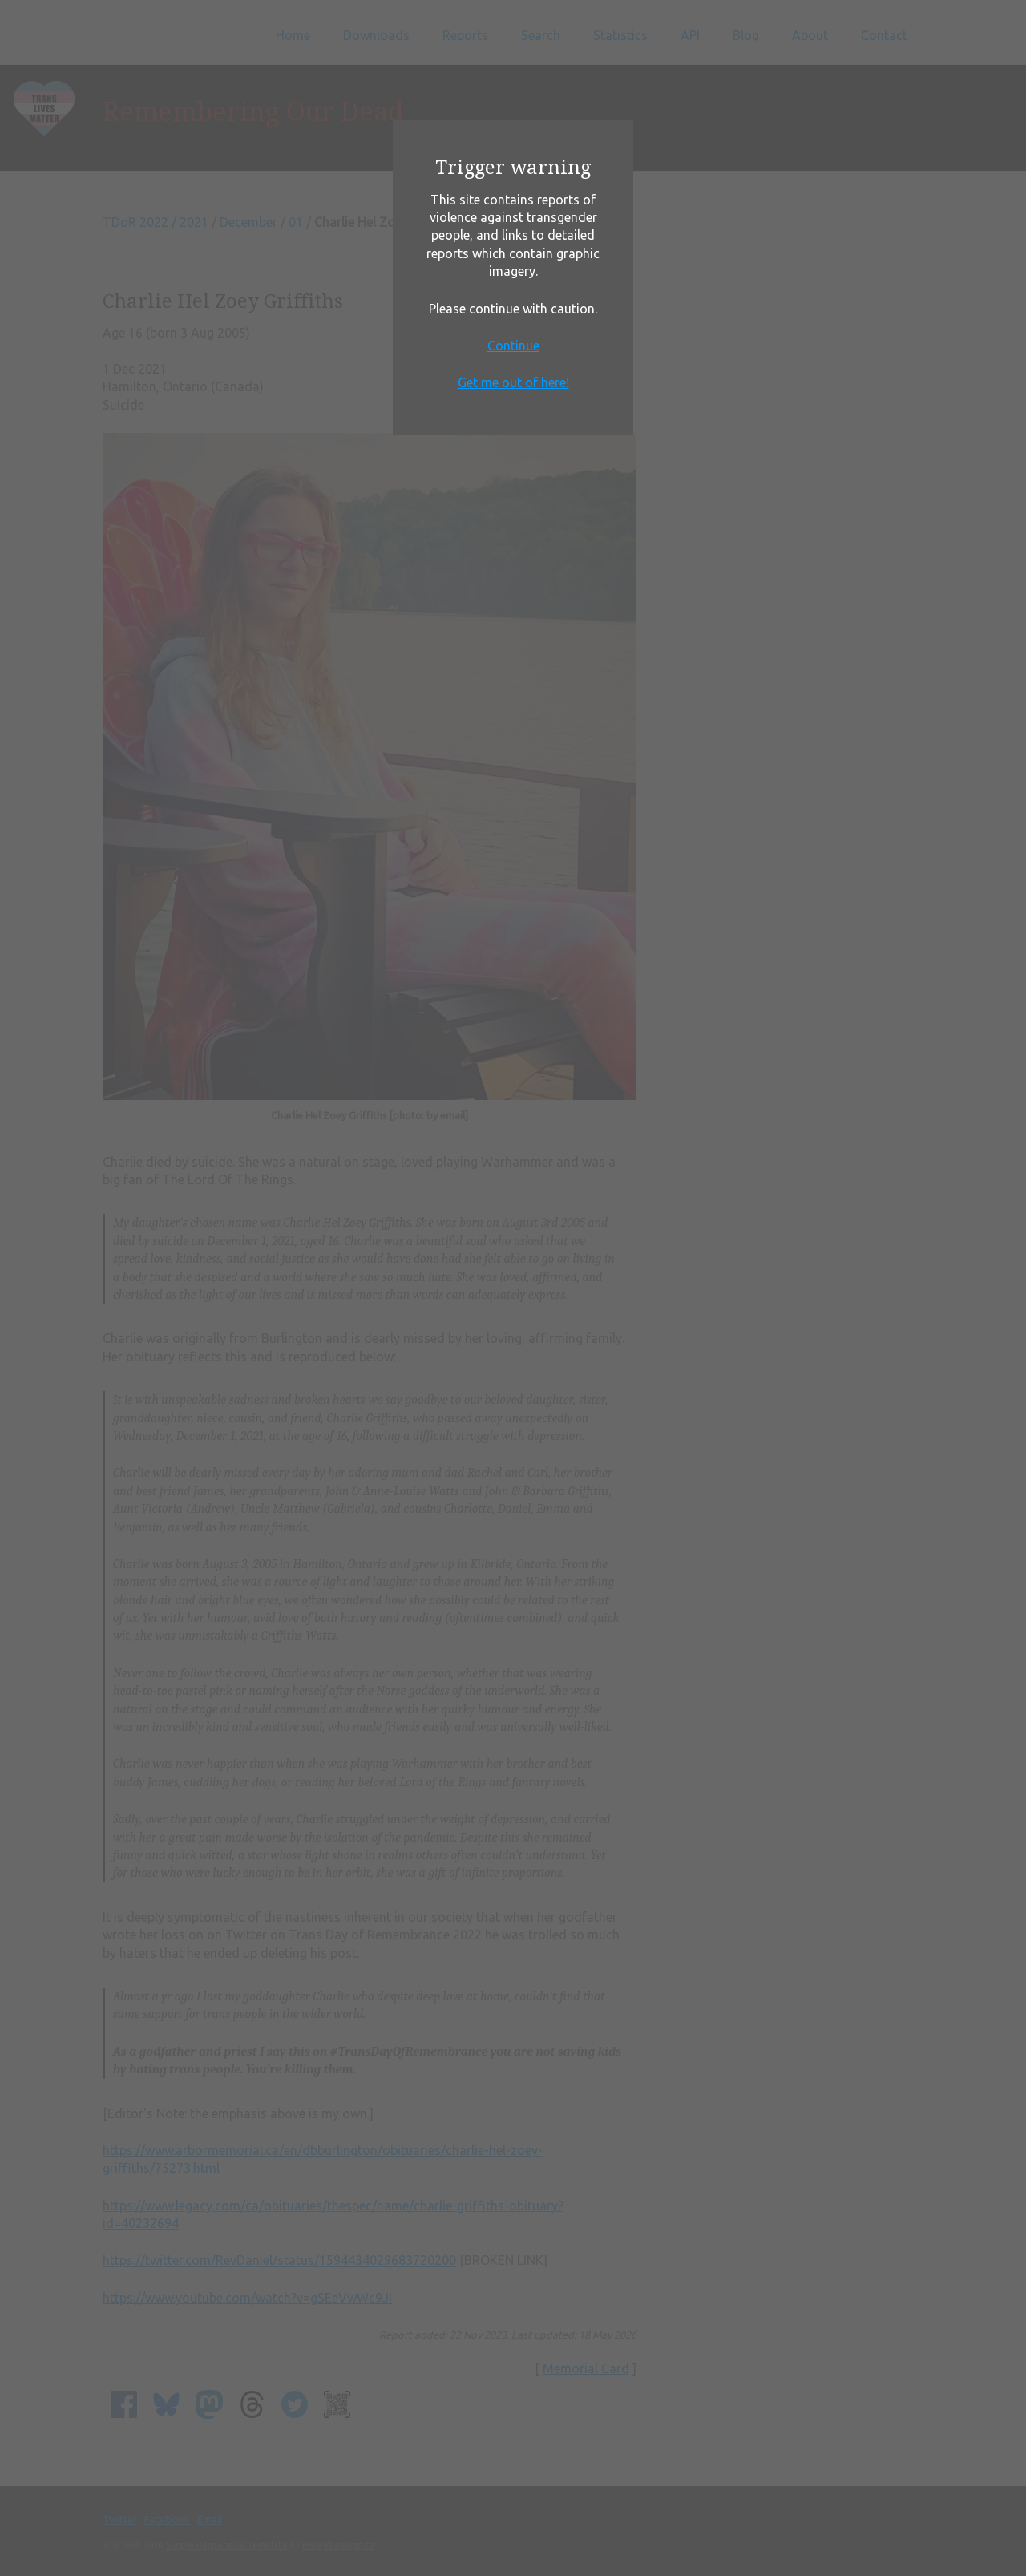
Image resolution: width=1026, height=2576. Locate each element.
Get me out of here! (513, 382)
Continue (513, 345)
